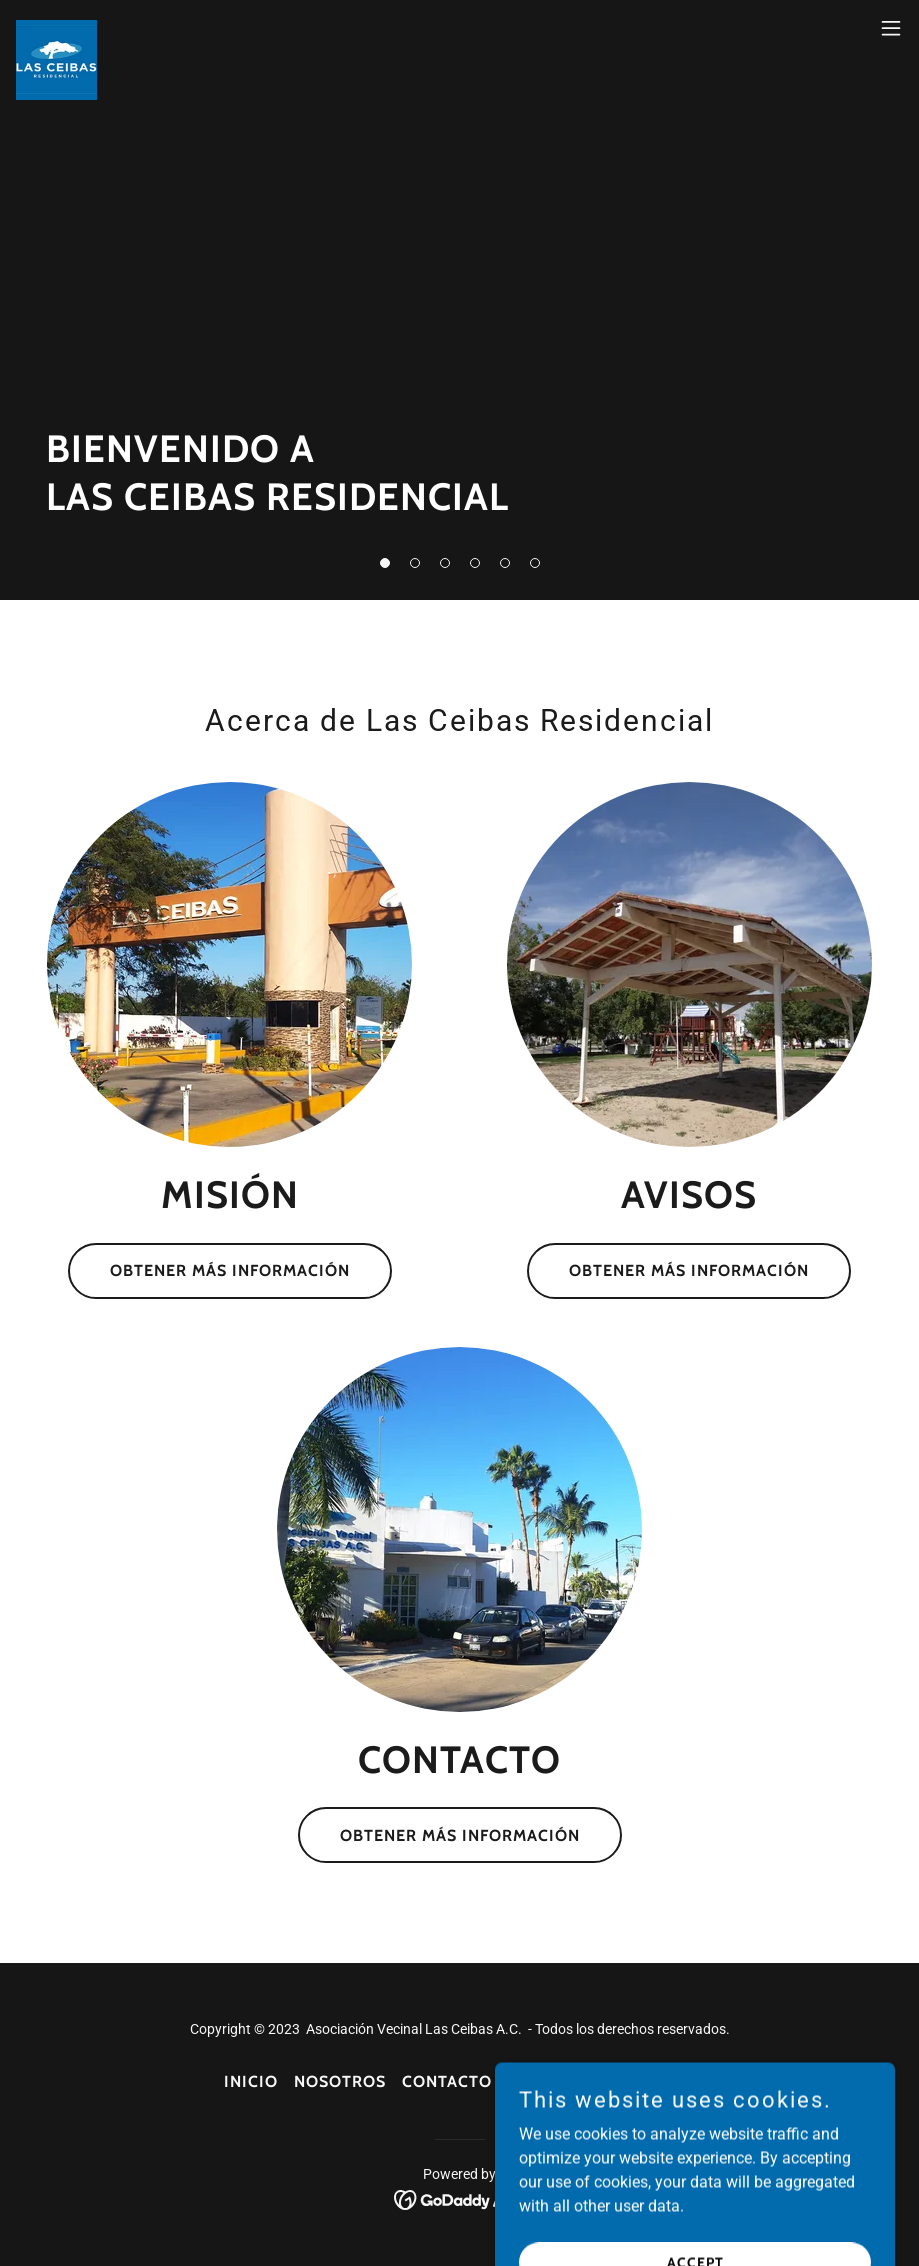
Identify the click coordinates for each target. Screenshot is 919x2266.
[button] (385, 563)
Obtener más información (230, 1270)
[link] (56, 28)
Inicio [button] (251, 2081)
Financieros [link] (639, 2081)
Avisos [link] (538, 2081)
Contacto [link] (447, 2081)
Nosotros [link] (340, 2081)
